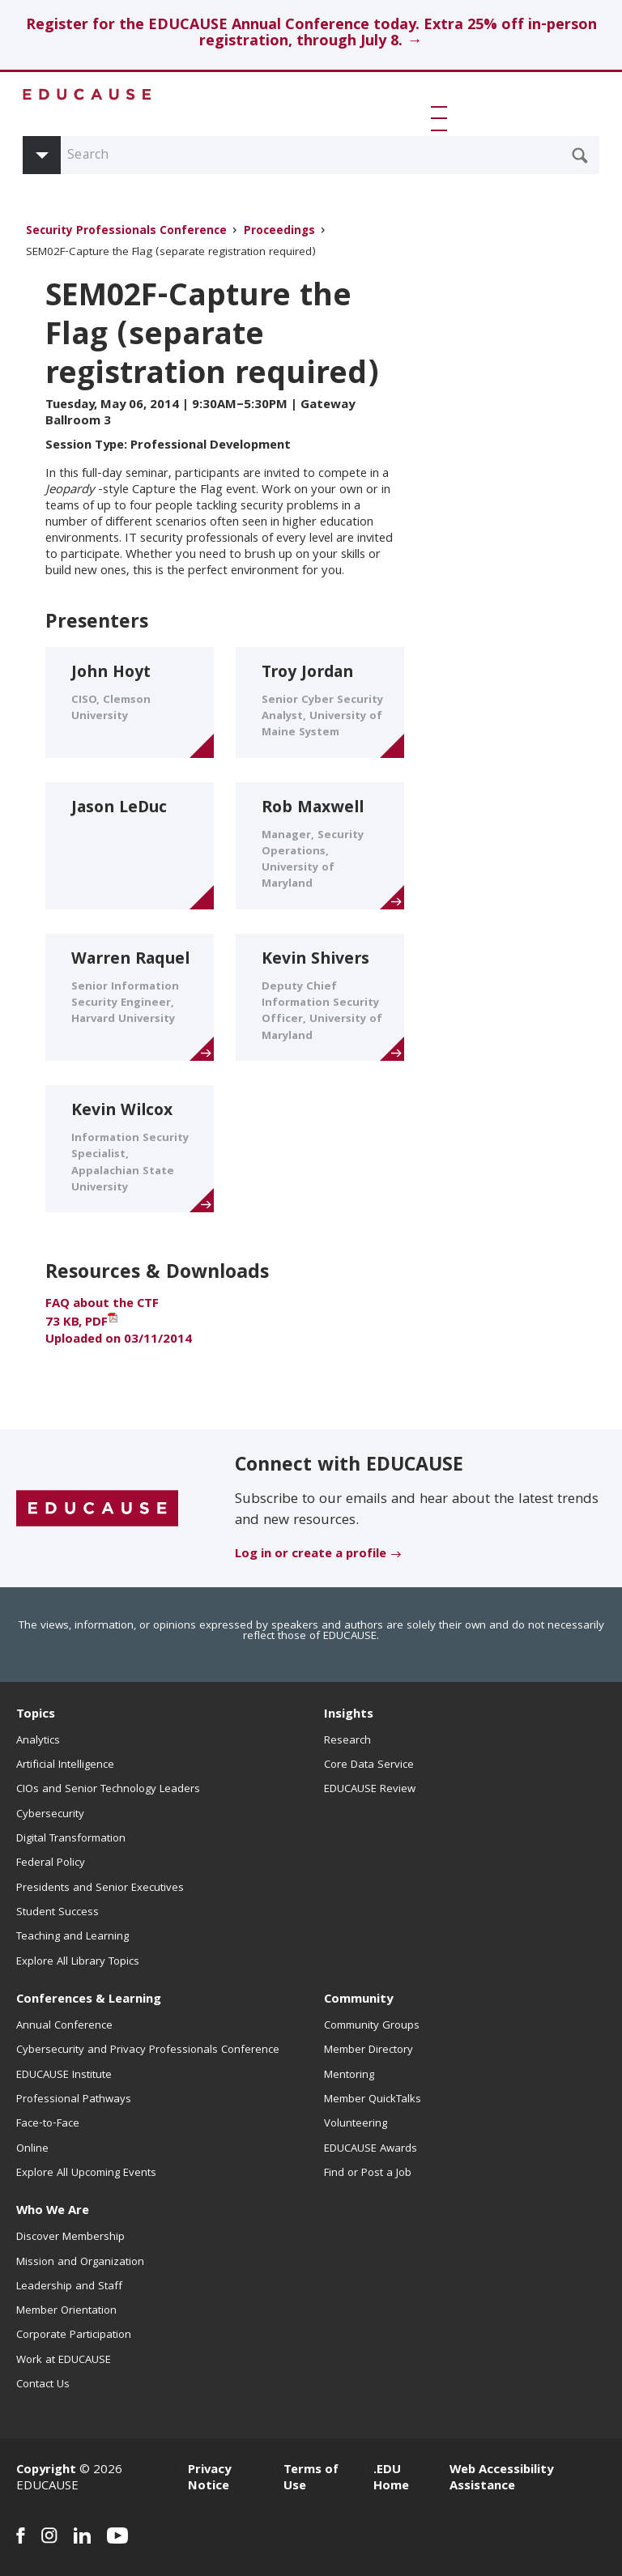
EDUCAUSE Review (369, 1790)
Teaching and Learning (72, 1937)
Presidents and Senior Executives (100, 1888)
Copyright (46, 2470)
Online (32, 2149)
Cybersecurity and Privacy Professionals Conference (147, 2050)
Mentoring (349, 2075)
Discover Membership (70, 2237)
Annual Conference (64, 2026)
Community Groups (372, 2026)
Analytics (38, 1741)
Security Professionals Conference (126, 232)
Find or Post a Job (367, 2173)
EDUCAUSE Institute (64, 2075)
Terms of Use (311, 2478)
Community (358, 2000)
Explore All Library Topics (77, 1962)
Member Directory (368, 2050)
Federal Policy (50, 1863)
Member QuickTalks (372, 2100)
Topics (35, 1715)
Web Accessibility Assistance (501, 2478)
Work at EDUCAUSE (63, 2360)
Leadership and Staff (69, 2287)
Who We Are (52, 2211)
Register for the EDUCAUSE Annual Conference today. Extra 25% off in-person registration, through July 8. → (311, 34)
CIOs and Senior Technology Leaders (108, 1790)
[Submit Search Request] (580, 155)
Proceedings (279, 232)
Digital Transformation (71, 1839)
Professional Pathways (73, 2100)
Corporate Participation (73, 2335)
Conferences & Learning (88, 2000)
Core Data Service (369, 1765)
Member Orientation (66, 2311)
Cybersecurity (50, 1815)
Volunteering (355, 2124)
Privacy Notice (209, 2478)
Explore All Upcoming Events (86, 2173)
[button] (442, 118)
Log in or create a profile (310, 1554)
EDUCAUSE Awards (370, 2149)
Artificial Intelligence (65, 1765)
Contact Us (43, 2385)
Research (347, 1741)
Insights (348, 1715)
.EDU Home (391, 2478)
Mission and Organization (80, 2263)
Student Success (57, 1913)
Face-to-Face (47, 2124)
